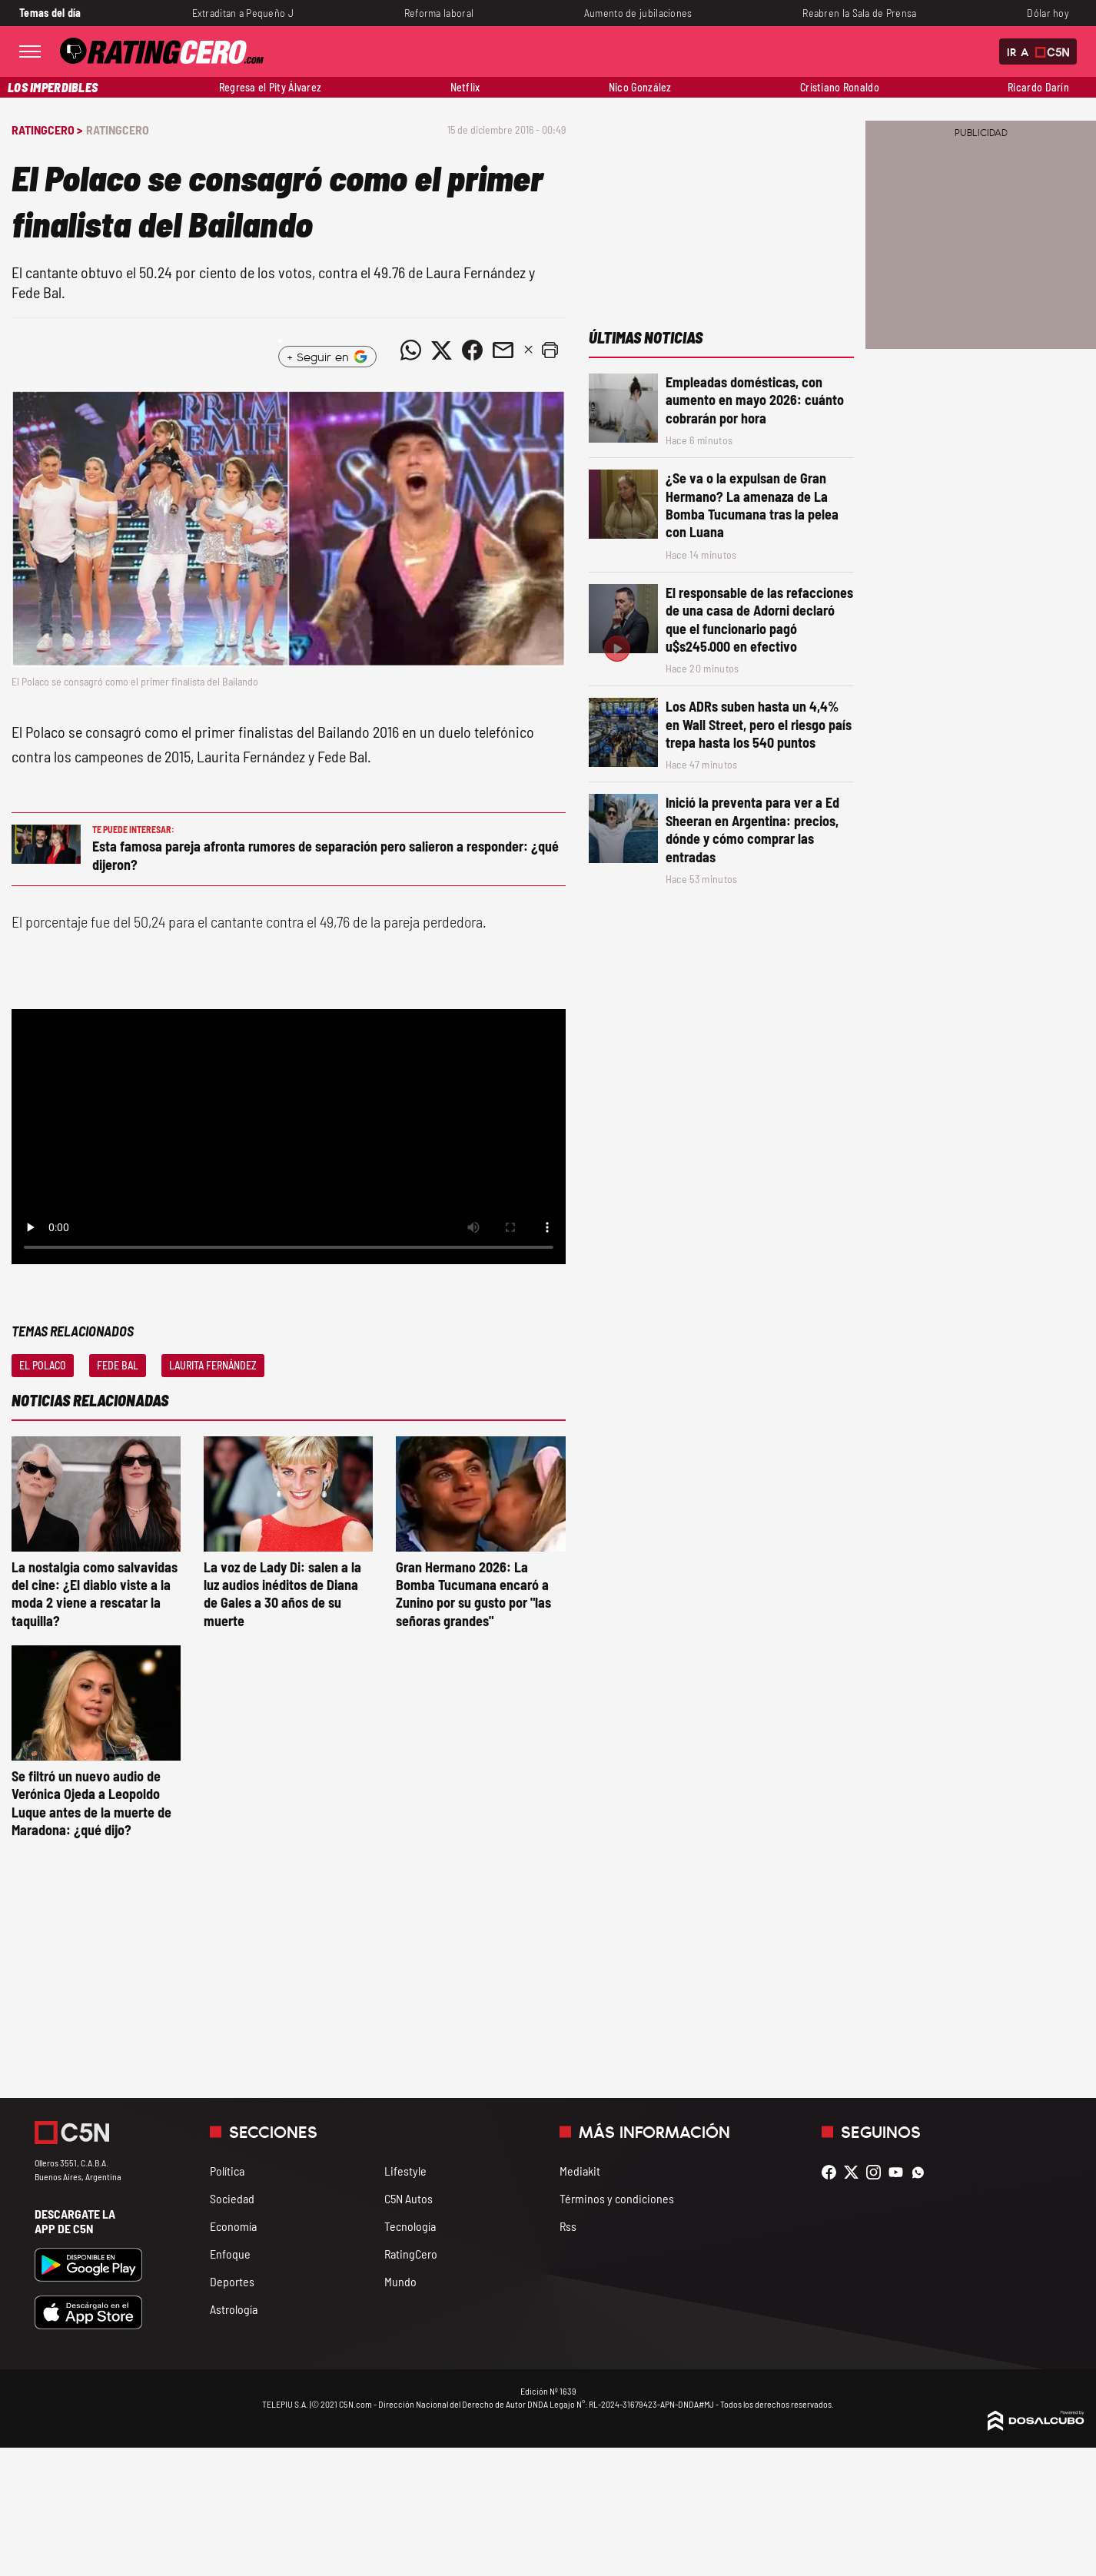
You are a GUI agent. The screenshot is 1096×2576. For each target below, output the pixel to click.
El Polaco (42, 1365)
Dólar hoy (1048, 12)
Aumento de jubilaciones (638, 12)
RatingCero (117, 129)
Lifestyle (405, 2170)
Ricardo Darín (1038, 87)
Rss (568, 2226)
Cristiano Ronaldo (839, 87)
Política (227, 2170)
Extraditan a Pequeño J (243, 12)
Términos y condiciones (617, 2198)
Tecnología (410, 2226)
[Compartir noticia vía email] (503, 350)
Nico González (640, 87)
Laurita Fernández (213, 1365)
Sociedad (232, 2198)
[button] (550, 350)
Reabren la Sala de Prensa (859, 12)
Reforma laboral (438, 12)
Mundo (400, 2281)
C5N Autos (408, 2198)
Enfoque (230, 2253)
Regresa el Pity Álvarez (270, 87)
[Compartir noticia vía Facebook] (472, 350)
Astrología (233, 2309)
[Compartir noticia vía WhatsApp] (411, 350)
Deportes (232, 2281)
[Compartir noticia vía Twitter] (442, 350)
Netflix (465, 87)
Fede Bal (117, 1365)
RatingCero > (47, 129)
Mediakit (580, 2170)
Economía (233, 2226)
